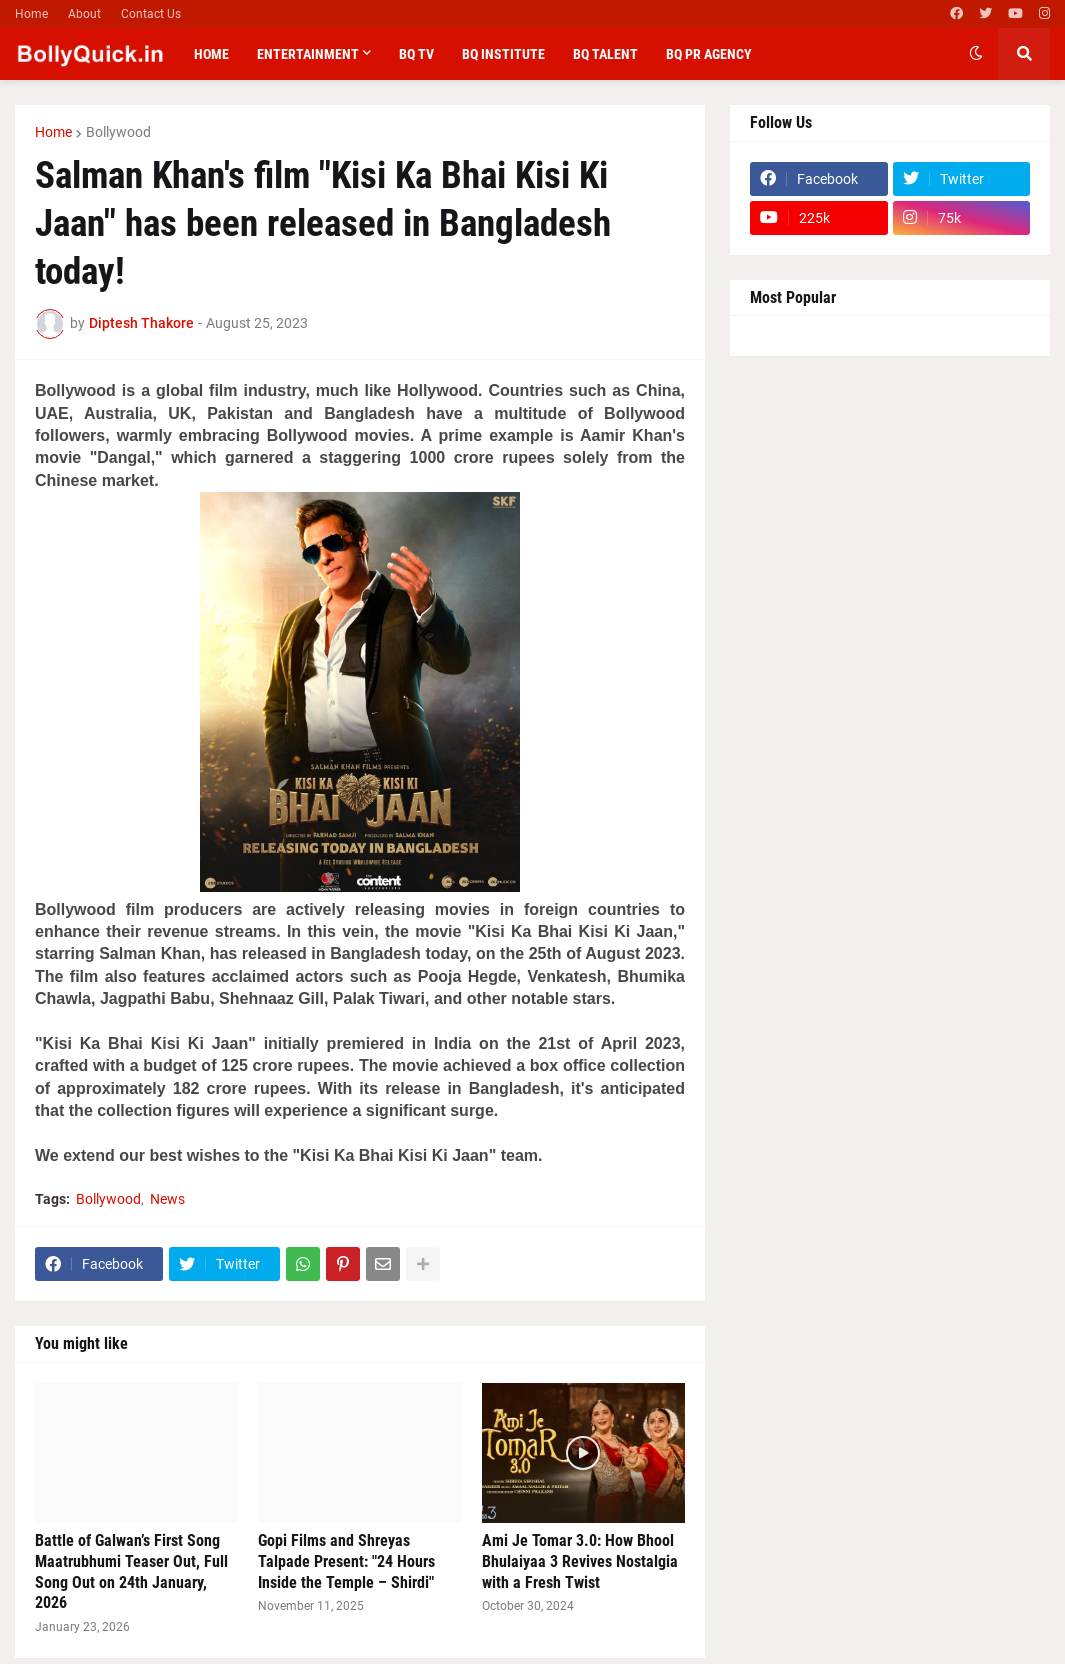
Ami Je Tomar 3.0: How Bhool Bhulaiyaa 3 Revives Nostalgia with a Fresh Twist (580, 1561)
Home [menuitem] (211, 54)
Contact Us (151, 14)
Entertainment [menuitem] (308, 54)
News (167, 1199)
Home (31, 14)
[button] (976, 54)
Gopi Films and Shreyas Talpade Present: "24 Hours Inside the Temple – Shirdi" (346, 1561)
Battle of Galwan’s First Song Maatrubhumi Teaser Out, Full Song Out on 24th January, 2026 (131, 1571)
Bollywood (118, 132)
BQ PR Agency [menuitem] (709, 54)
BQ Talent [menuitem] (605, 54)
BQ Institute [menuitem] (503, 54)
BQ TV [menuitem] (416, 54)
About (84, 14)
